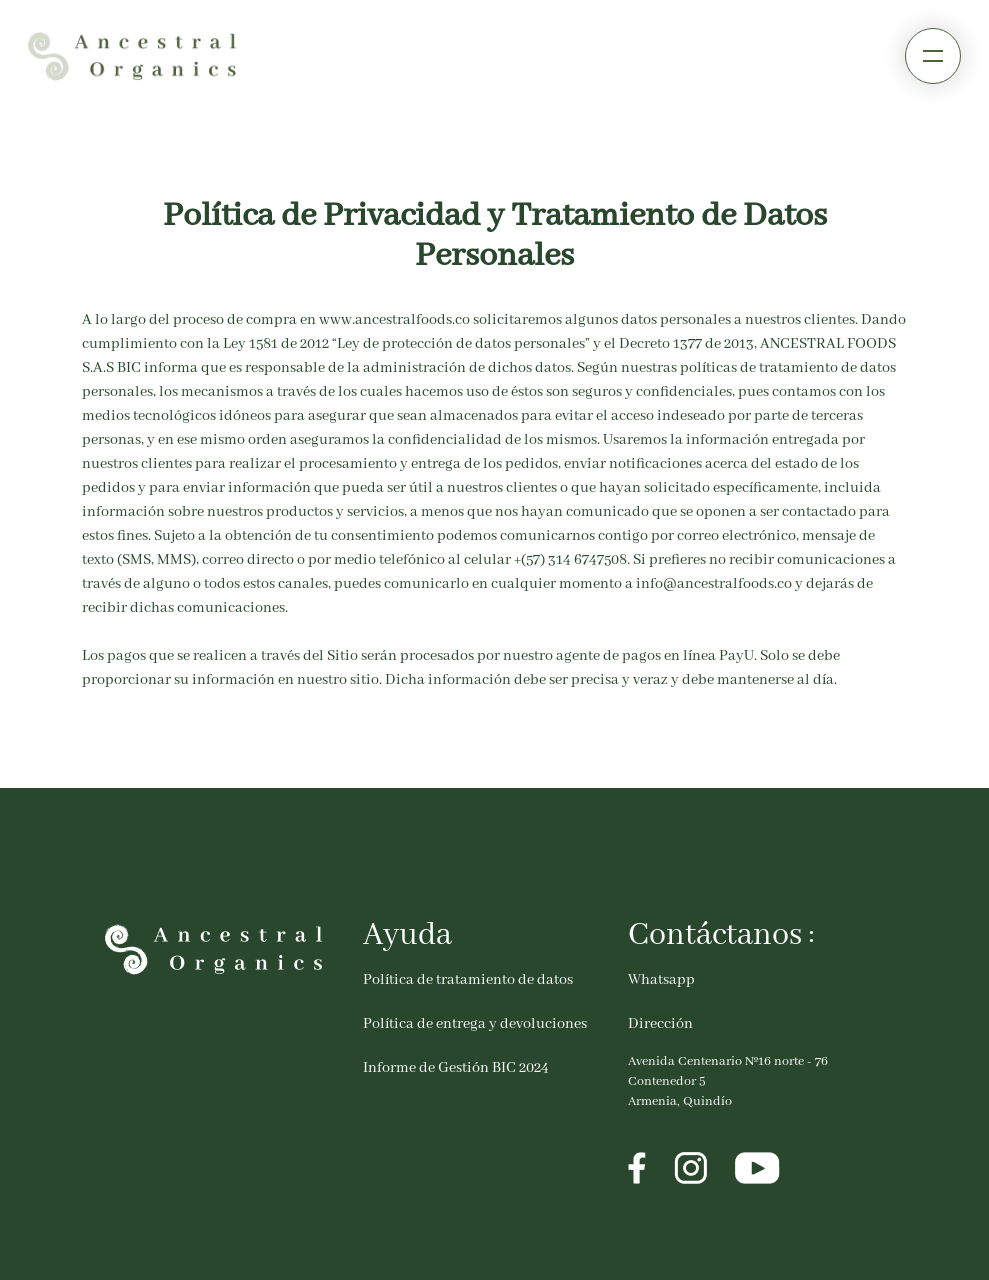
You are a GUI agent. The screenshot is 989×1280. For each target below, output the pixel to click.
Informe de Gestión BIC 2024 (456, 1068)
